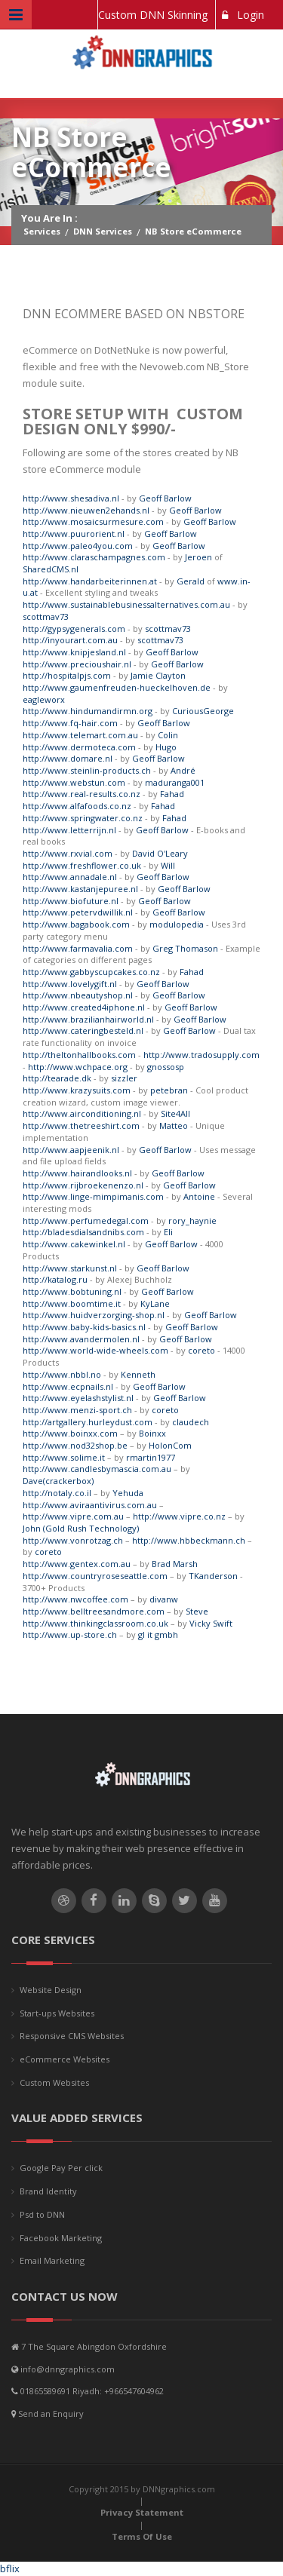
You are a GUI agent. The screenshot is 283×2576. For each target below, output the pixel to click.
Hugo (166, 747)
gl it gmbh (158, 1634)
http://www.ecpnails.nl (68, 1386)
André (183, 770)
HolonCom (170, 1445)
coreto (201, 1350)
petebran (169, 1090)
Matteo (173, 1125)
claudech (190, 1422)
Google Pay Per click (61, 2167)
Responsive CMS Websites (72, 2035)
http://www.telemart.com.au (80, 735)
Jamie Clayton (158, 675)
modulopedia (176, 924)
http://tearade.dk (57, 1078)
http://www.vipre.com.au (73, 1516)
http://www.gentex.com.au (77, 1563)
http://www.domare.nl (67, 758)
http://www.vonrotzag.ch (73, 1540)
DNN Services (102, 231)
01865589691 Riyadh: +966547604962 (92, 2391)
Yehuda (127, 1492)
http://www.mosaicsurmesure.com (93, 521)
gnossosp (165, 1066)
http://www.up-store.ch (70, 1634)
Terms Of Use (142, 2536)
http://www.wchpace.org (78, 1066)
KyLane (155, 1303)
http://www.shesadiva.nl (71, 498)
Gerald (191, 581)
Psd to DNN (42, 2214)
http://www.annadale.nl (70, 876)
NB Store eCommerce (193, 231)
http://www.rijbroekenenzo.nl (83, 1185)
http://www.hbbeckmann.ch (188, 1540)
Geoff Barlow (165, 498)
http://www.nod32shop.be (75, 1445)
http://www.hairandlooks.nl (77, 1173)
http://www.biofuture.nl (70, 900)
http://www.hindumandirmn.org (87, 710)
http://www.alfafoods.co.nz (77, 805)
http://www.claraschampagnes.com (94, 557)
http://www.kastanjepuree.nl (80, 888)
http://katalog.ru (55, 1279)
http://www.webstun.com (74, 782)
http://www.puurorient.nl (74, 533)
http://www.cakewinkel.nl (74, 1244)
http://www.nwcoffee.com (75, 1599)
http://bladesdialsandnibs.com (83, 1231)
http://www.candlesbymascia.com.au (97, 1468)
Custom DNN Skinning (153, 15)
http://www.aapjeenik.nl (71, 1149)
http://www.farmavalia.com (78, 948)
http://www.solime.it (64, 1457)
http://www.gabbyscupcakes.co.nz (91, 971)
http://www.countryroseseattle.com (95, 1575)
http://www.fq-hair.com (70, 722)
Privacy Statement (141, 2512)
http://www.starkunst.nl (70, 1268)
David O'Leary (160, 853)
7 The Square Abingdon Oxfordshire (94, 2346)
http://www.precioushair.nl (77, 664)
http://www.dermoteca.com (79, 747)
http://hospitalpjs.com (67, 675)
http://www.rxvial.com (67, 853)
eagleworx (44, 699)
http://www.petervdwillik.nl (78, 912)
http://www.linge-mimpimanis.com (93, 1196)
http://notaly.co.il (57, 1492)
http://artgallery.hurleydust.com (87, 1422)
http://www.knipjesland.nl (74, 652)
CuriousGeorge (203, 710)
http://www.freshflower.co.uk (82, 865)
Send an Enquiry (51, 2413)
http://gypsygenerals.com (74, 628)
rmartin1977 (150, 1457)
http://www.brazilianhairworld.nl (88, 1019)
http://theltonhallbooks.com (79, 1054)
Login (243, 15)
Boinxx (152, 1433)
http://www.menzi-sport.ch (77, 1409)
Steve (197, 1611)
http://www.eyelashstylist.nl (78, 1397)
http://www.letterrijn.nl (69, 830)
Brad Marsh (175, 1563)
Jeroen (198, 557)
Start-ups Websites (57, 2013)
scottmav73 (46, 616)
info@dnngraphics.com (67, 2369)
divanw (163, 1599)
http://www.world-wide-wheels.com (95, 1350)
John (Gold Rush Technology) (81, 1528)
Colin (168, 735)
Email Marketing (52, 2260)
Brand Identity (48, 2191)
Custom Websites (54, 2082)
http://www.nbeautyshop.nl (78, 995)
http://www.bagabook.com (76, 924)
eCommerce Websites (64, 2059)
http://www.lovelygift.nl (70, 983)
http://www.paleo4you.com (78, 545)
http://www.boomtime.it (72, 1303)
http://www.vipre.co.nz (179, 1516)
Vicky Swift (210, 1623)
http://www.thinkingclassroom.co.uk (95, 1623)
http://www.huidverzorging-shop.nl (94, 1314)
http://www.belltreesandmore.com (94, 1611)
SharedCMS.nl (50, 569)
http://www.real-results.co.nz (81, 793)
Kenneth (138, 1374)
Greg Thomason (185, 948)
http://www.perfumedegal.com (86, 1220)
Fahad (172, 793)
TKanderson (213, 1575)
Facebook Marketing (61, 2237)
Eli (168, 1231)
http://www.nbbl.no (62, 1374)
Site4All (175, 1113)
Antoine (199, 1196)
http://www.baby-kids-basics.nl (84, 1326)
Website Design (51, 1989)
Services (41, 231)
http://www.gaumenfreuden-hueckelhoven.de (117, 687)
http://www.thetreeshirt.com (81, 1125)
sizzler (124, 1078)
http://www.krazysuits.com (77, 1090)
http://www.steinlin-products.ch (87, 770)
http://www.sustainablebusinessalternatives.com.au (126, 604)
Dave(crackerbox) (58, 1480)
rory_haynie (192, 1220)
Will (168, 865)
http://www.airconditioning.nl (82, 1113)
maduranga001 (175, 782)
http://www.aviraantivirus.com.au (90, 1504)
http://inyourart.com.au (70, 640)
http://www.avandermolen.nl (81, 1339)
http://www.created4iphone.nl (84, 1007)
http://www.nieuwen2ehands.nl (86, 510)
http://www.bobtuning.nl (72, 1291)
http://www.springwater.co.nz (83, 817)
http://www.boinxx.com (70, 1433)
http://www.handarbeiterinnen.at (90, 581)
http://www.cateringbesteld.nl (83, 1030)
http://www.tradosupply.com (201, 1054)
